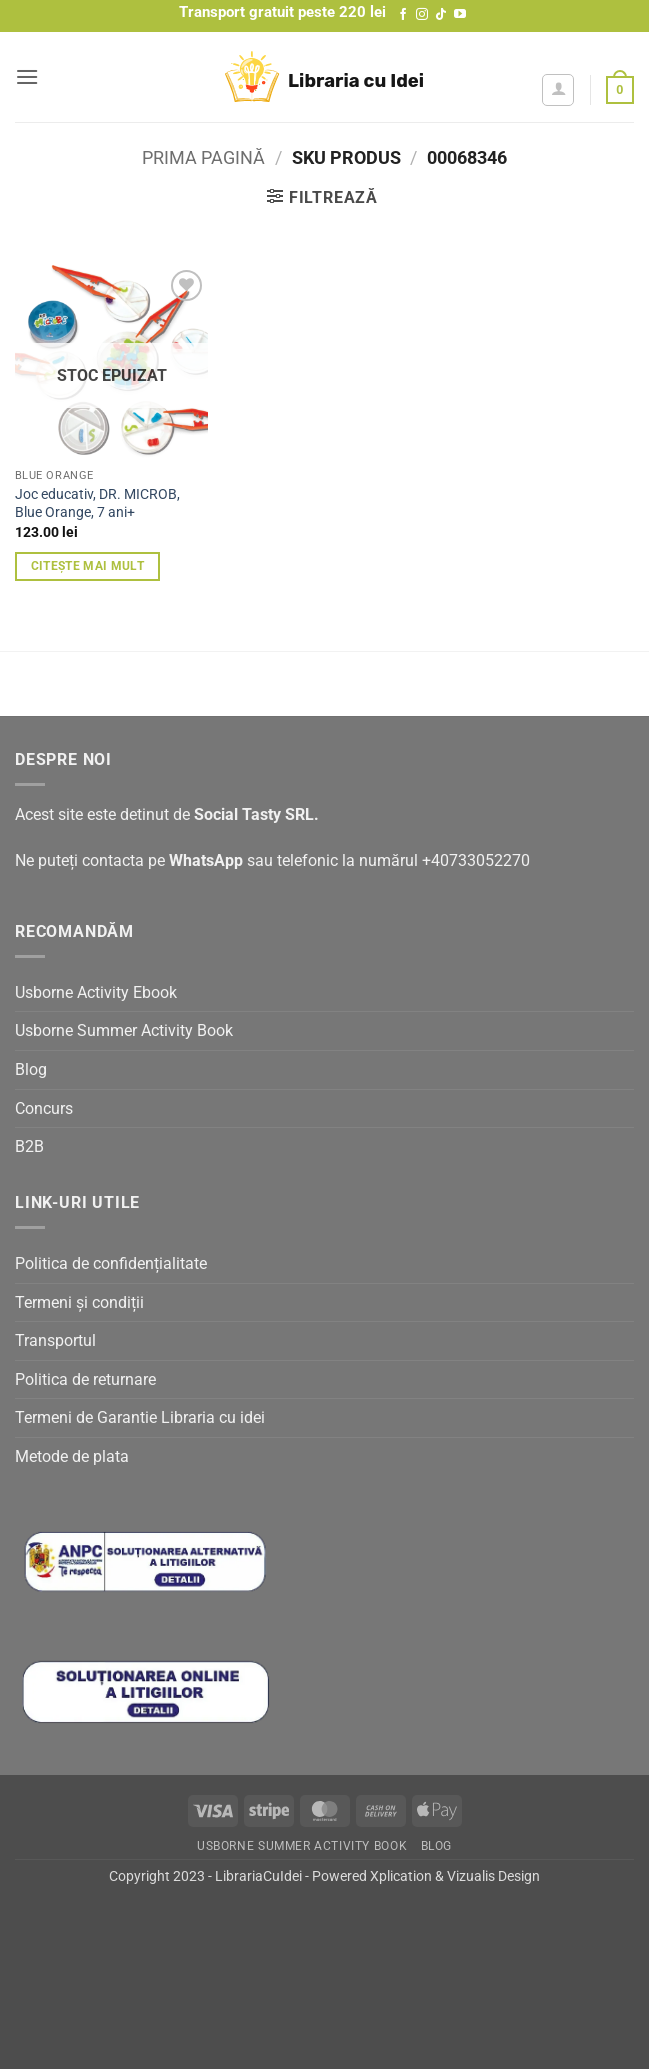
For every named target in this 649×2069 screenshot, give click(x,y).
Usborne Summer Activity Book (124, 1030)
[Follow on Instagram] (422, 15)
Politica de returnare (85, 1379)
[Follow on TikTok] (441, 15)
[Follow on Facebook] (403, 15)
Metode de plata (72, 1456)
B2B (29, 1146)
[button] (27, 76)
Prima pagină (203, 157)
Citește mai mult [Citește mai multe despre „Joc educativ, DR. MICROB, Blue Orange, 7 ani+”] (88, 566)
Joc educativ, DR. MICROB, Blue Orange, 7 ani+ (97, 504)
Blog (31, 1069)
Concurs (44, 1108)
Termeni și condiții (79, 1302)
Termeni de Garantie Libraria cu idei (140, 1417)
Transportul (55, 1340)
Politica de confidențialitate (111, 1263)
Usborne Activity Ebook (96, 992)
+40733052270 (476, 860)
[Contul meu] (558, 90)
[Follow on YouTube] (460, 15)
